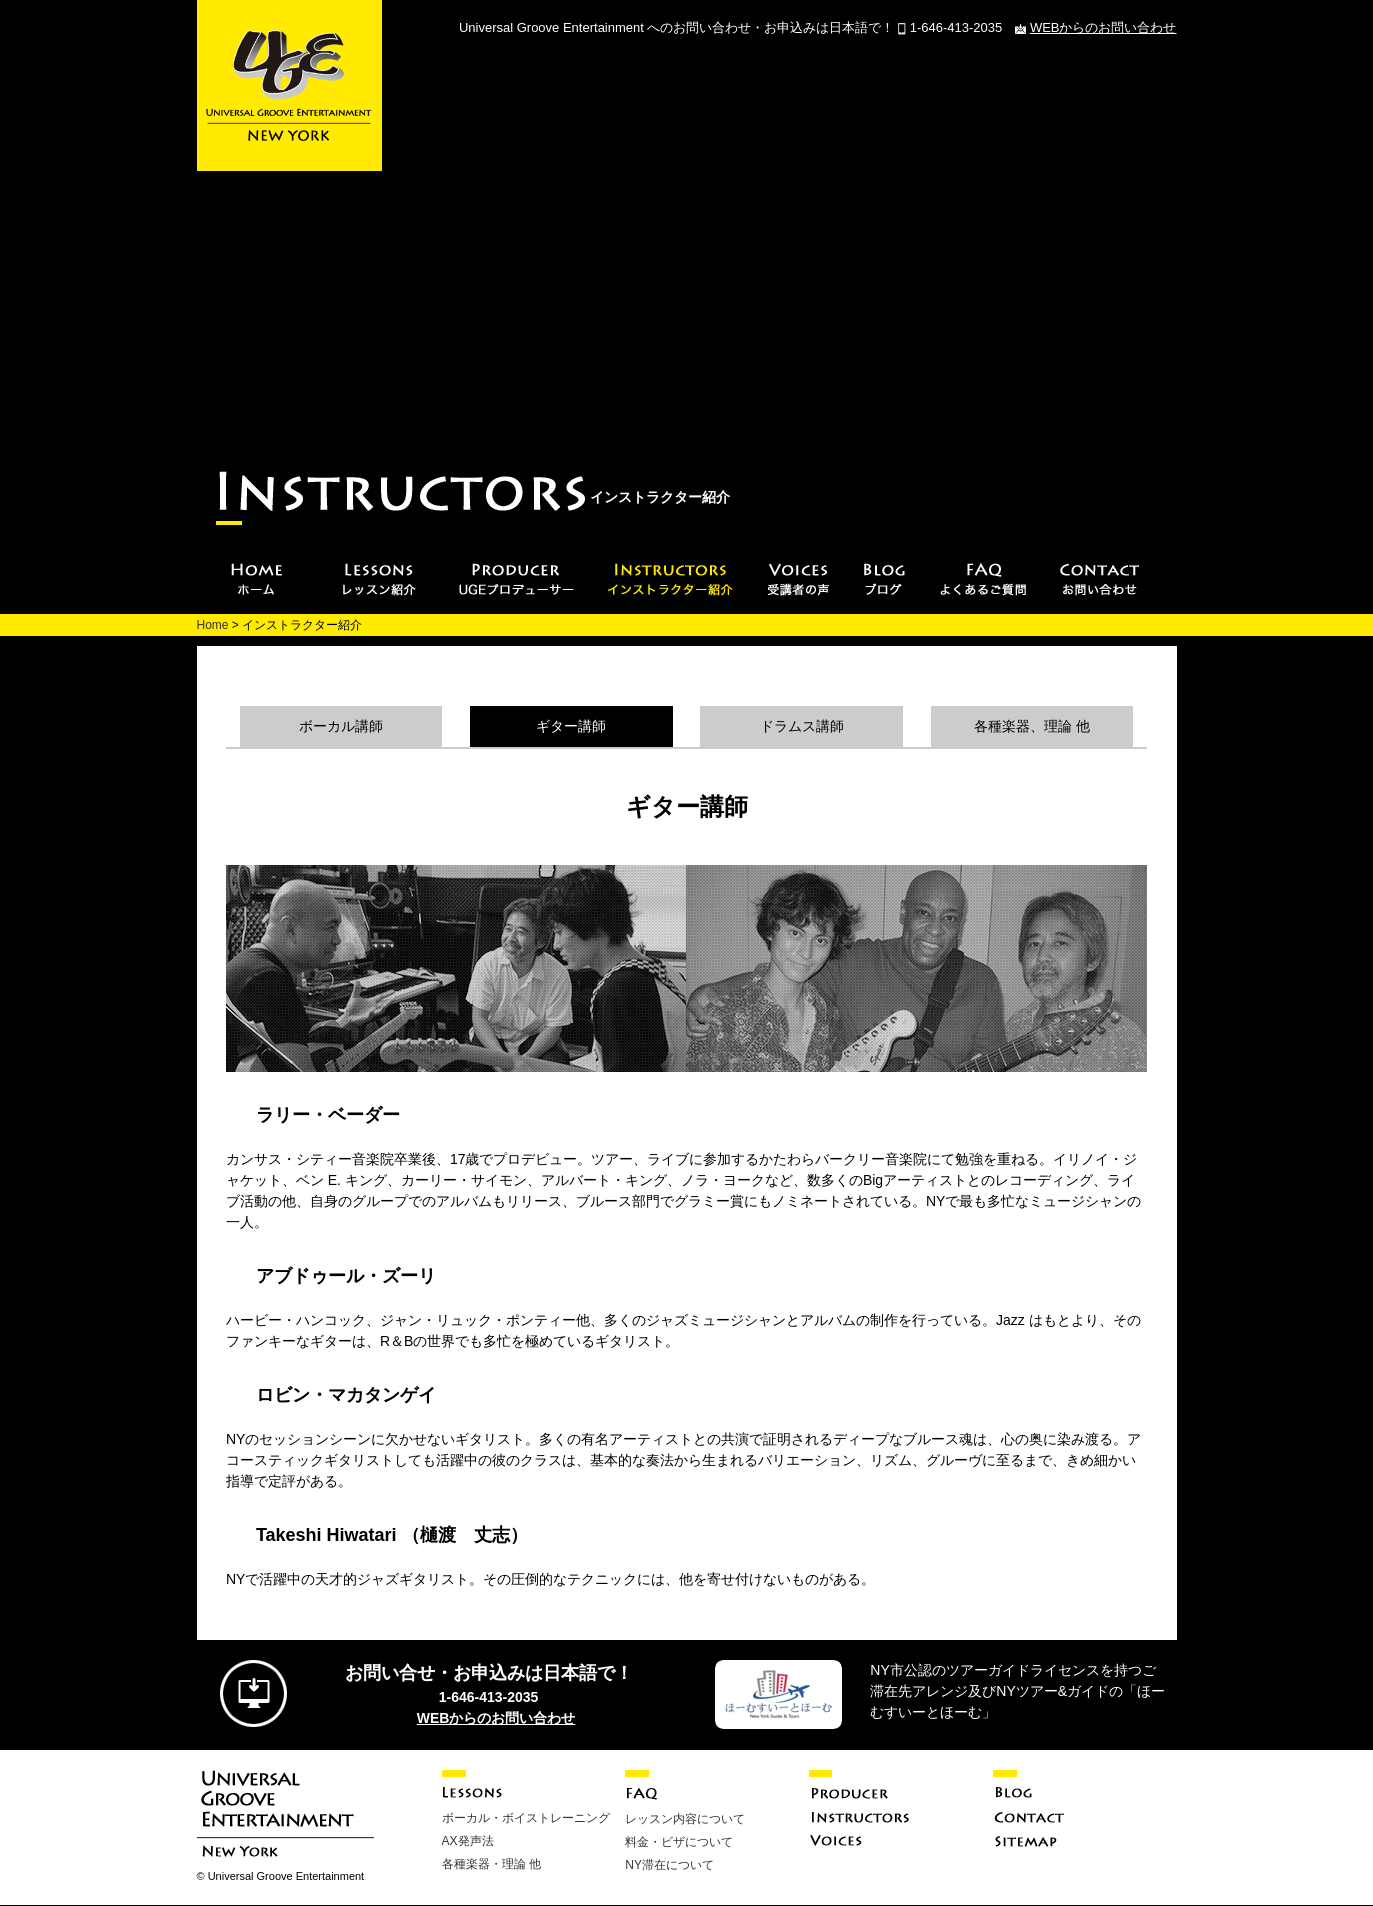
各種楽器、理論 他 (1032, 726)
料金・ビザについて (679, 1842)
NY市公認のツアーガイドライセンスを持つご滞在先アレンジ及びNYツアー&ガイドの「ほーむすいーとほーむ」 (1017, 1691)
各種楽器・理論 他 (491, 1864)
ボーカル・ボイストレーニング (526, 1818)
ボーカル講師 (341, 726)
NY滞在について (669, 1865)
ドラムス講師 (802, 726)
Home (213, 625)
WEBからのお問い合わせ (1103, 27)
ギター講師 (571, 726)
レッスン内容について (685, 1819)
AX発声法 (468, 1841)
